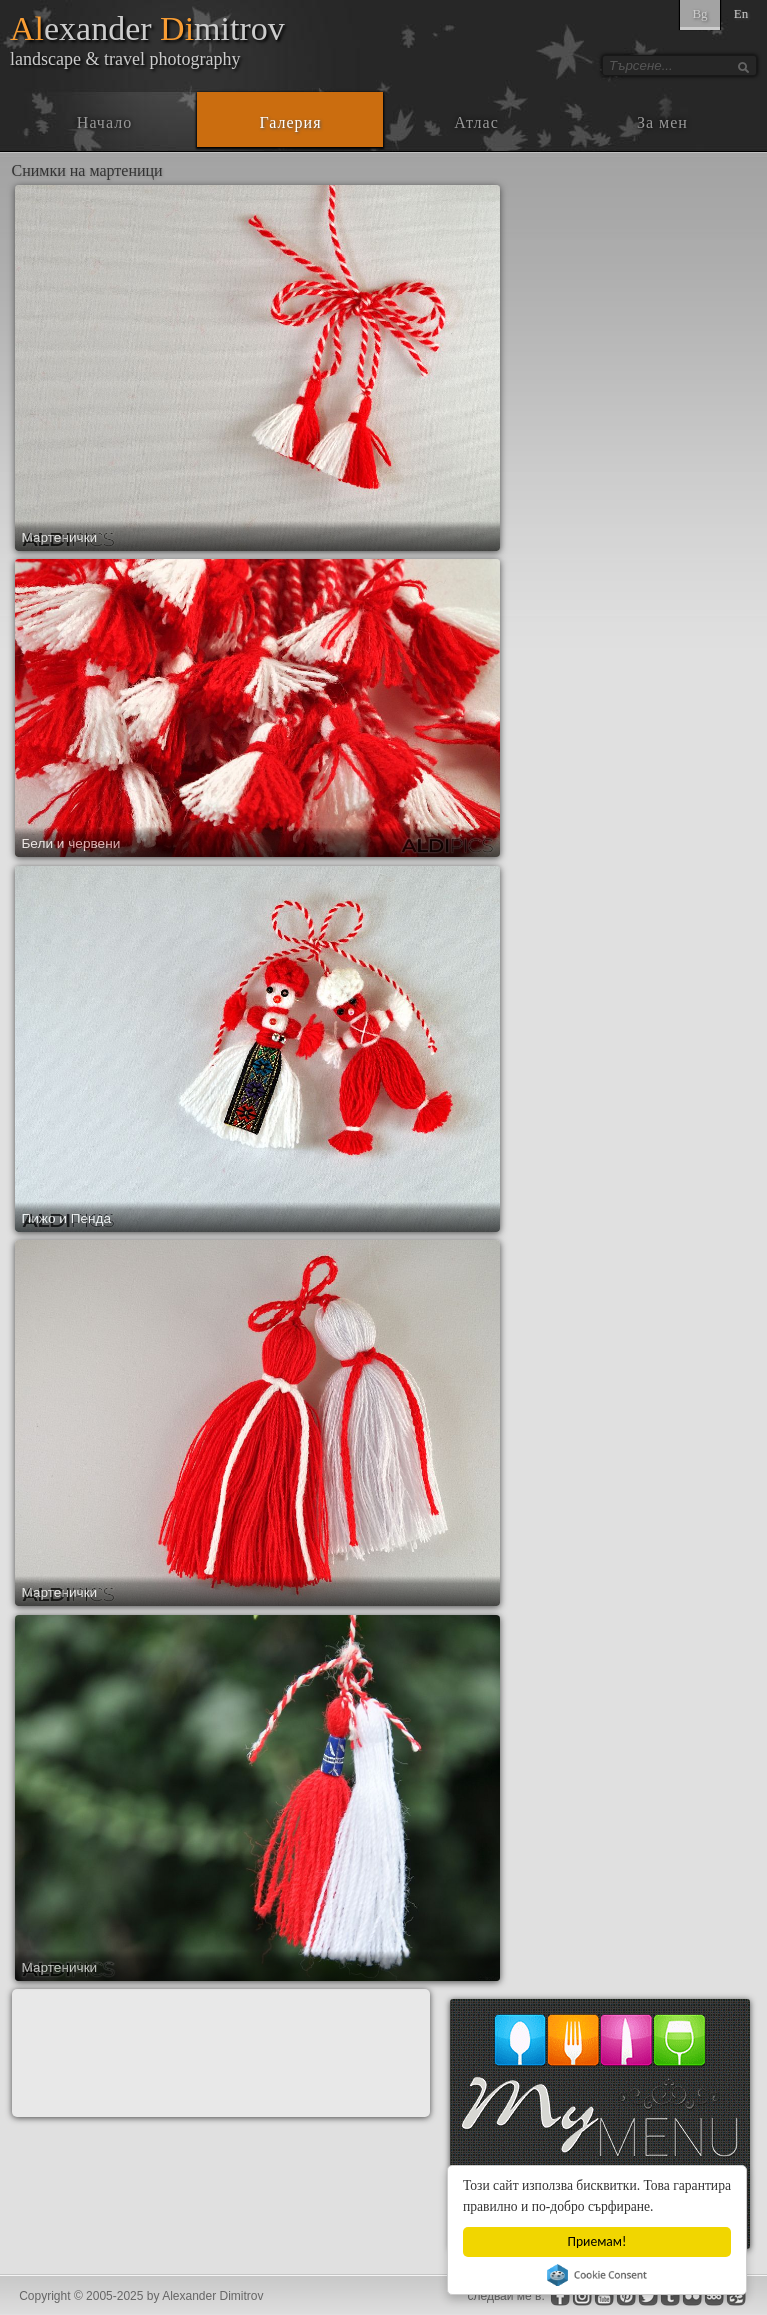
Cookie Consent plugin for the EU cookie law (597, 2275)
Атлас (476, 122)
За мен (662, 122)
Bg (699, 13)
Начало (104, 122)
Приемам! (597, 2241)
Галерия (290, 122)
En (741, 13)
